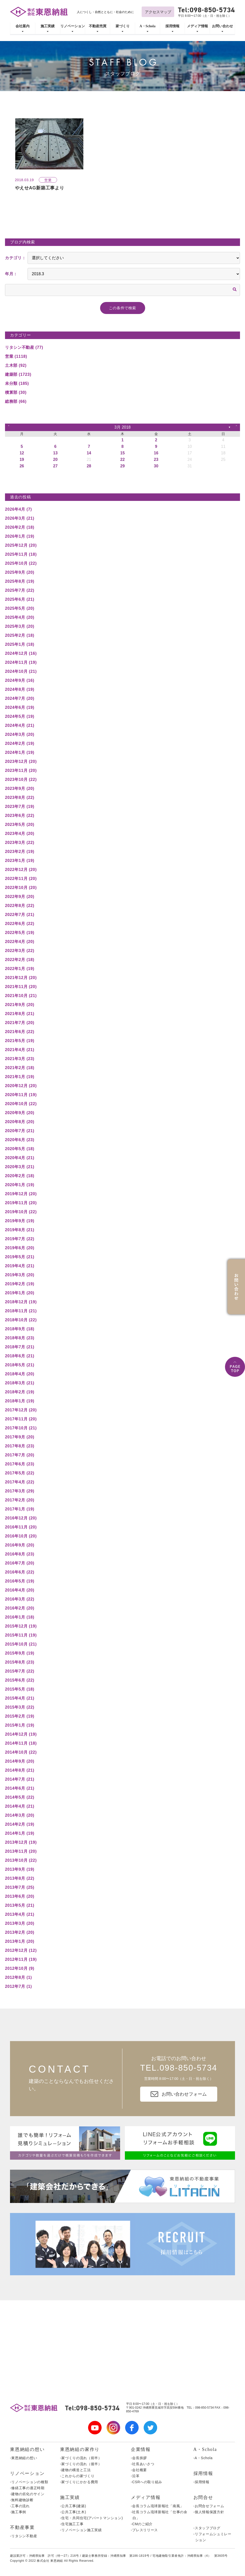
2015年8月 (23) (19, 1662)
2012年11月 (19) (21, 1959)
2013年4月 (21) (19, 1914)
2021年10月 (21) (21, 996)
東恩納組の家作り (80, 2449)
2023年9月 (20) (19, 788)
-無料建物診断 (22, 2500)
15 (122, 453)
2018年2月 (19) (19, 1392)
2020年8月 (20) (19, 1122)
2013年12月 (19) (21, 1842)
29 (122, 466)
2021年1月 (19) (19, 1077)
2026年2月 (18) (19, 527)
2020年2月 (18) (19, 1176)
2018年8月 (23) (19, 1338)
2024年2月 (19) (19, 743)
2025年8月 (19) (19, 581)
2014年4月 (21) (19, 1806)
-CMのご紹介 (142, 2524)
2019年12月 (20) (21, 1194)
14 (89, 453)
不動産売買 (97, 26)
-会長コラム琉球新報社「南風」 (157, 2506)
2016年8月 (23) (19, 1554)
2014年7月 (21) (19, 1779)
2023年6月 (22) (19, 815)
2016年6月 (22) (19, 1572)
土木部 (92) (16, 365)
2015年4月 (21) (19, 1698)
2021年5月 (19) (19, 1041)
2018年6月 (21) (19, 1356)
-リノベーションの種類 (29, 2482)
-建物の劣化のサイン (27, 2494)
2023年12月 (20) (21, 761)
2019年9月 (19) (19, 1221)
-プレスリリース (144, 2530)
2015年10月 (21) (21, 1644)
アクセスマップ (158, 12)
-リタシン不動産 (23, 2536)
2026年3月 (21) (19, 518)
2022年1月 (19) (19, 969)
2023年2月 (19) (19, 851)
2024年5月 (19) (19, 716)
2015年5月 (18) (19, 1689)
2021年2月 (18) (19, 1068)
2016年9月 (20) (19, 1545)
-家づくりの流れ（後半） (81, 2464)
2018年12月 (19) (21, 1302)
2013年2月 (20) (19, 1932)
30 (156, 466)
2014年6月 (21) (19, 1788)
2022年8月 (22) (19, 905)
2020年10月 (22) (21, 1104)
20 (55, 459)
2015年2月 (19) (19, 1716)
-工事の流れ (20, 2506)
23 (156, 459)
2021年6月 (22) (19, 1032)
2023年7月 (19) (19, 806)
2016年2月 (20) (19, 1608)
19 (22, 459)
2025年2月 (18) (19, 635)
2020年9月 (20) (19, 1113)
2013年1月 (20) (19, 1941)
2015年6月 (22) (19, 1680)
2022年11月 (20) (21, 878)
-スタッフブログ (206, 2528)
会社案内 (23, 26)
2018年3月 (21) (19, 1383)
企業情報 (141, 2449)
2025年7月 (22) (19, 590)
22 (122, 459)
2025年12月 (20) (21, 545)
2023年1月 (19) (19, 860)
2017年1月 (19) (19, 1509)
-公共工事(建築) (73, 2506)
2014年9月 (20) (19, 1761)
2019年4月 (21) (19, 1266)
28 (89, 466)
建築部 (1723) (18, 374)
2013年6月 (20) (19, 1896)
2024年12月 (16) (21, 653)
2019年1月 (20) (19, 1293)
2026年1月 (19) (19, 536)
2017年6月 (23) (19, 1464)
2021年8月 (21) (19, 1014)
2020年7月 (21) (19, 1131)
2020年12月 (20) (21, 1086)
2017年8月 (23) (19, 1446)
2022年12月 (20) (21, 869)
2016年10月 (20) (21, 1536)
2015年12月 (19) (21, 1626)
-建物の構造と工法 (75, 2470)
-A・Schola (203, 2458)
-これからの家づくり (77, 2476)
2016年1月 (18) (19, 1617)
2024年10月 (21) (21, 671)
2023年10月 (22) (21, 779)
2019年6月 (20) (19, 1248)
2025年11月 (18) (21, 554)
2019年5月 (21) (19, 1257)
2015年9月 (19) (19, 1653)
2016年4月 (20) (19, 1590)
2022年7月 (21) (19, 914)
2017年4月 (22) (19, 1482)
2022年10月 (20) (21, 887)
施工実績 (48, 26)
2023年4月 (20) (19, 833)
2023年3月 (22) (19, 842)
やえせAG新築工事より (39, 187)
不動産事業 (22, 2527)
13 (55, 453)
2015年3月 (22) (19, 1707)
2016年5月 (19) (19, 1581)
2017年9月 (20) (19, 1437)
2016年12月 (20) (21, 1518)
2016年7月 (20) (19, 1563)
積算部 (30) (16, 392)
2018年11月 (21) (21, 1311)
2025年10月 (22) (21, 563)
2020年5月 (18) (19, 1149)
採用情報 (172, 26)
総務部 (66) (16, 401)
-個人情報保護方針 (208, 2512)
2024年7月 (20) (19, 698)
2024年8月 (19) (19, 689)
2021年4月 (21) (19, 1050)
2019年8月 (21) (19, 1230)
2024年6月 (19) (19, 707)
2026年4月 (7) (18, 509)
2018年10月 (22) (21, 1320)
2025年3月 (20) (19, 626)
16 (156, 453)
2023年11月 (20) (21, 770)
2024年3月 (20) (19, 734)
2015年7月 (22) (19, 1671)
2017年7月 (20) (19, 1455)
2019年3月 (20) (19, 1275)
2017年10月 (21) (21, 1428)
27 (55, 466)
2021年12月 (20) (21, 978)
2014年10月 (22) (21, 1752)
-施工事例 (18, 2512)
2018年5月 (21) (19, 1365)
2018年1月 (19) (19, 1401)
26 (22, 466)
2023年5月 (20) (19, 824)
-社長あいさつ (142, 2464)
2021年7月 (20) (19, 1023)
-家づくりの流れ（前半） (81, 2458)
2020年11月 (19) (21, 1095)
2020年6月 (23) (19, 1140)
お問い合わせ (222, 26)
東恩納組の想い (27, 2449)
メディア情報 (197, 26)
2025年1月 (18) (19, 644)
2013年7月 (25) (19, 1887)
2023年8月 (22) (19, 797)
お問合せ (203, 2497)
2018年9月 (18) (19, 1329)
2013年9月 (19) (19, 1869)
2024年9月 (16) (19, 680)
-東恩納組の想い (23, 2458)
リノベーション (72, 26)
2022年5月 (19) (19, 932)
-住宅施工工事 (72, 2524)
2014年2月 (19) (19, 1824)
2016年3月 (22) (19, 1599)
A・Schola (147, 26)
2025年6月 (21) (19, 599)
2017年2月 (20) (19, 1500)
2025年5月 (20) (19, 608)
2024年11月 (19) (21, 662)
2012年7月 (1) (18, 1986)
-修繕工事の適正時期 (27, 2488)
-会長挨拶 (139, 2458)
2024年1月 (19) (19, 752)
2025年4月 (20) (19, 617)
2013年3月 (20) (19, 1923)
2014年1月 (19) (19, 1833)
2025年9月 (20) (19, 572)
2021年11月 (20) (21, 987)
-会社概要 (139, 2470)
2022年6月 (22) (19, 923)
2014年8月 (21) (19, 1770)
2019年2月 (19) (19, 1284)
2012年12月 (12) (21, 1950)
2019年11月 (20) (21, 1203)
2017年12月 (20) (21, 1410)
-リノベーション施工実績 (81, 2530)
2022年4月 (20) (19, 941)
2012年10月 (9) (19, 1968)
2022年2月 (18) (19, 959)
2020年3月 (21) (19, 1167)
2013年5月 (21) (19, 1905)
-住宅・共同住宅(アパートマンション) (91, 2518)
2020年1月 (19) (19, 1185)
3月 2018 (122, 427)
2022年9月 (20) (19, 896)
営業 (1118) (16, 356)
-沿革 (135, 2476)
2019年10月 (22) (21, 1212)
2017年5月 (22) (19, 1473)
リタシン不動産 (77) (24, 347)
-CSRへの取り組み (146, 2482)
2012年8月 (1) (18, 1977)
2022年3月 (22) (19, 950)
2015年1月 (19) (19, 1725)
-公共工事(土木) (73, 2512)
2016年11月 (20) (21, 1527)
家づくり (123, 26)
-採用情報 (201, 2482)
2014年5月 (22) (19, 1797)
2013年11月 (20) (21, 1851)
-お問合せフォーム (208, 2506)
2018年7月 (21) (19, 1347)
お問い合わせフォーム (179, 2094)
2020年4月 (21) (19, 1158)
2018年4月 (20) (19, 1374)
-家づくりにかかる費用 (79, 2482)
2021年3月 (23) (19, 1059)
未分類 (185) (17, 383)
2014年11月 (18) (21, 1743)
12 (22, 453)
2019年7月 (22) (19, 1239)
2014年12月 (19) (21, 1734)
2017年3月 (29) (19, 1491)
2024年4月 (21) (19, 725)
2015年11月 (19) (21, 1635)
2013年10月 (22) (21, 1860)
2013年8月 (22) (19, 1878)
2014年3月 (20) (19, 1815)
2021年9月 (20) (19, 1005)
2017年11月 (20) (21, 1419)
